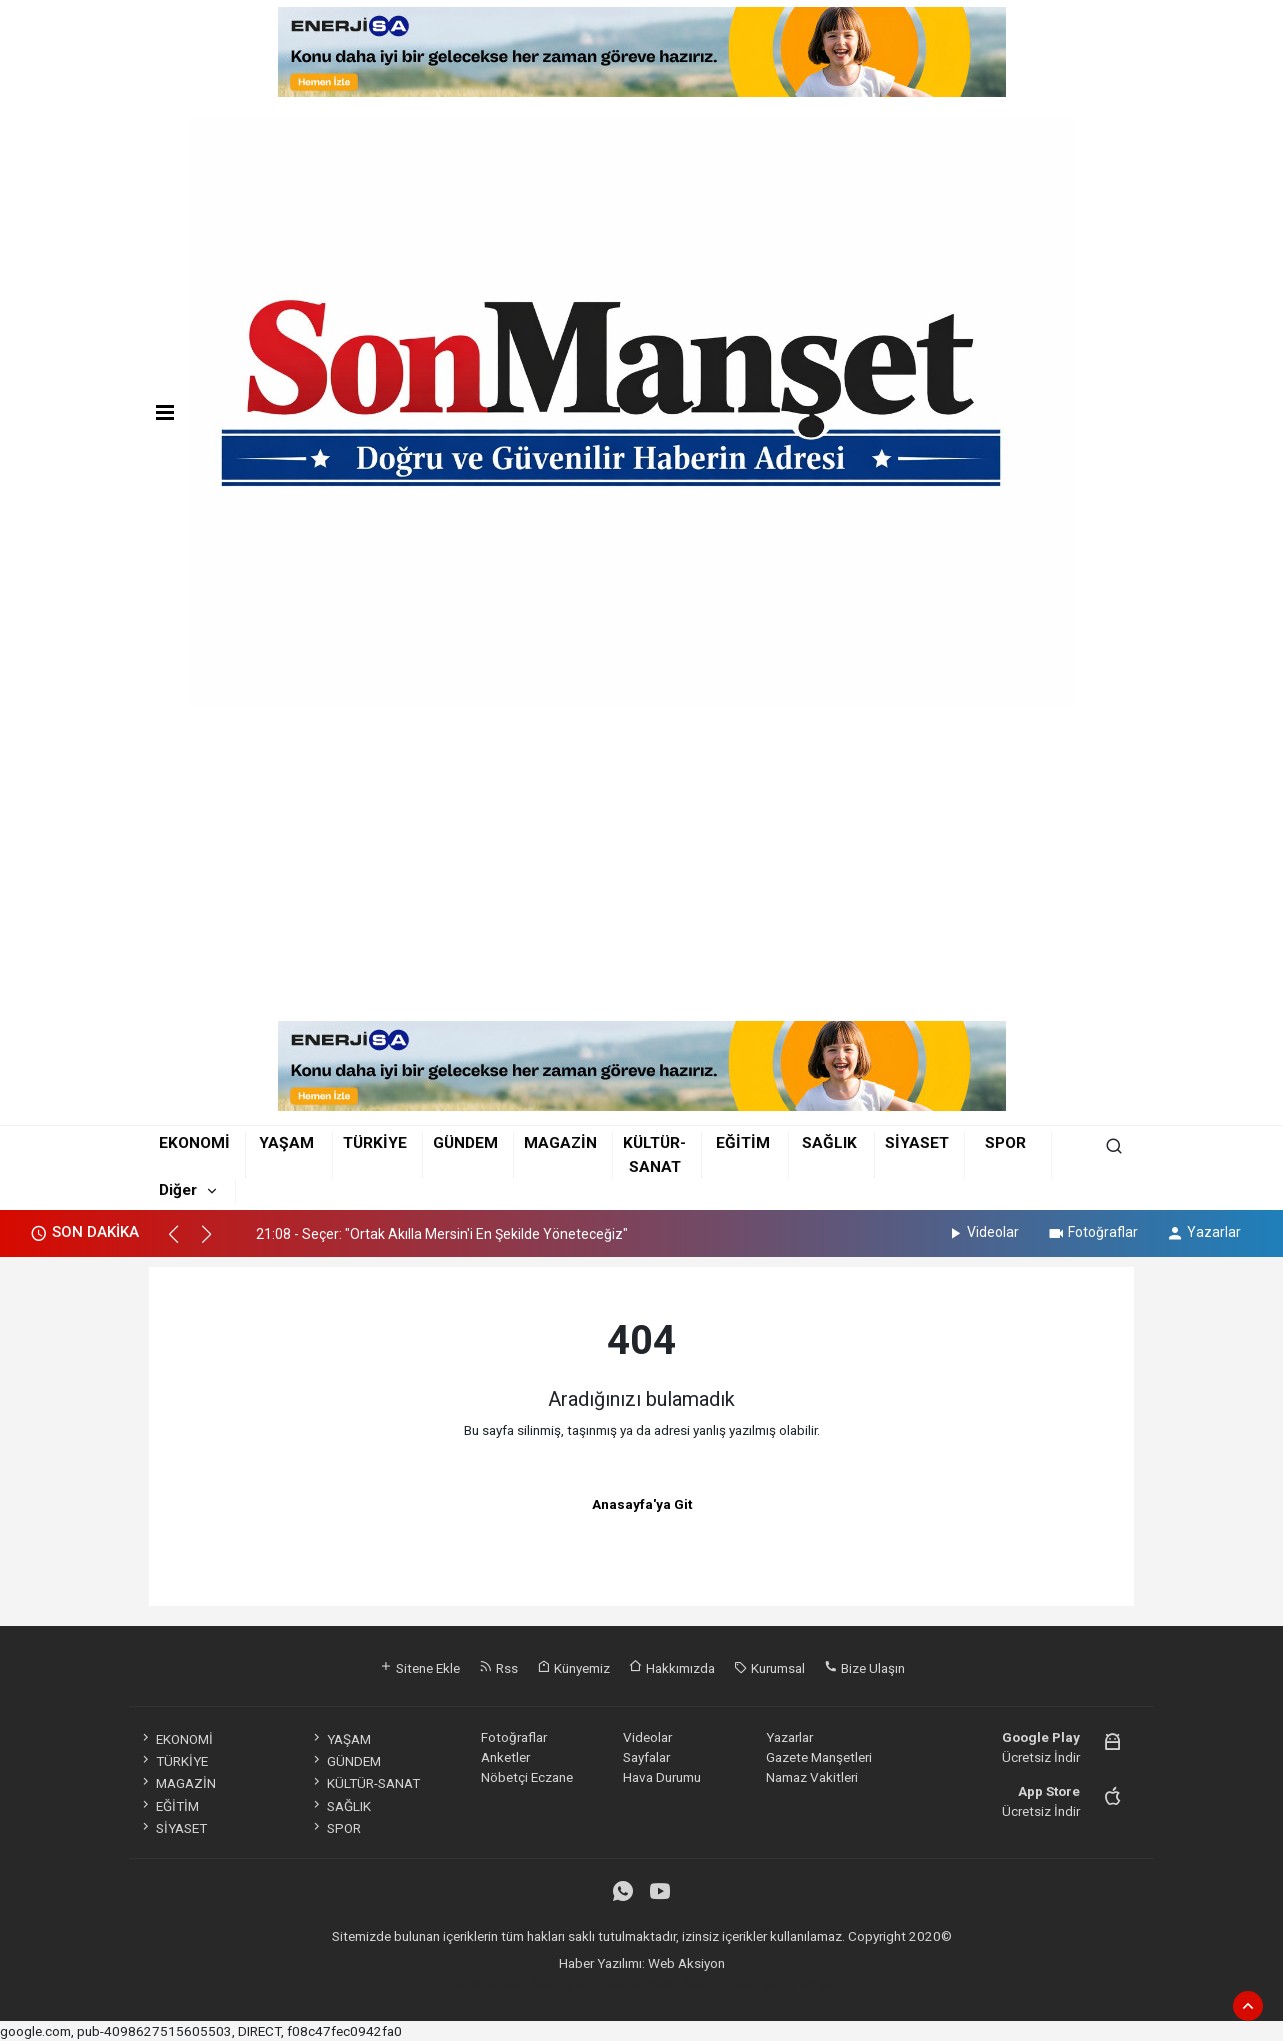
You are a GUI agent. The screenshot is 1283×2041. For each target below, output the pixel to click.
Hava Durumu (662, 1777)
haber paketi (568, 1984)
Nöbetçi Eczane (527, 1777)
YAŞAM (286, 1143)
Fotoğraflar (1092, 1232)
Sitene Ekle (419, 1668)
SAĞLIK (829, 1143)
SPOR (1005, 1143)
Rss (498, 1668)
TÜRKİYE (375, 1143)
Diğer (178, 1190)
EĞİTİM (743, 1143)
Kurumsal (769, 1668)
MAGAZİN (560, 1143)
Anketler (505, 1757)
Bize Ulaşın (864, 1668)
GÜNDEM (465, 1143)
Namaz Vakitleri (812, 1777)
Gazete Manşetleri (819, 1757)
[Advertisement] (641, 871)
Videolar (982, 1232)
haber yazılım (722, 1984)
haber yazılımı (489, 1984)
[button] (182, 1243)
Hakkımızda (672, 1668)
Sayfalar (646, 1757)
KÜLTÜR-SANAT (365, 1783)
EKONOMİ (194, 1143)
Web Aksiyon (686, 1963)
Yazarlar (1203, 1232)
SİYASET (917, 1143)
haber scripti (644, 1984)
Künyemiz (573, 1668)
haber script (798, 1984)
